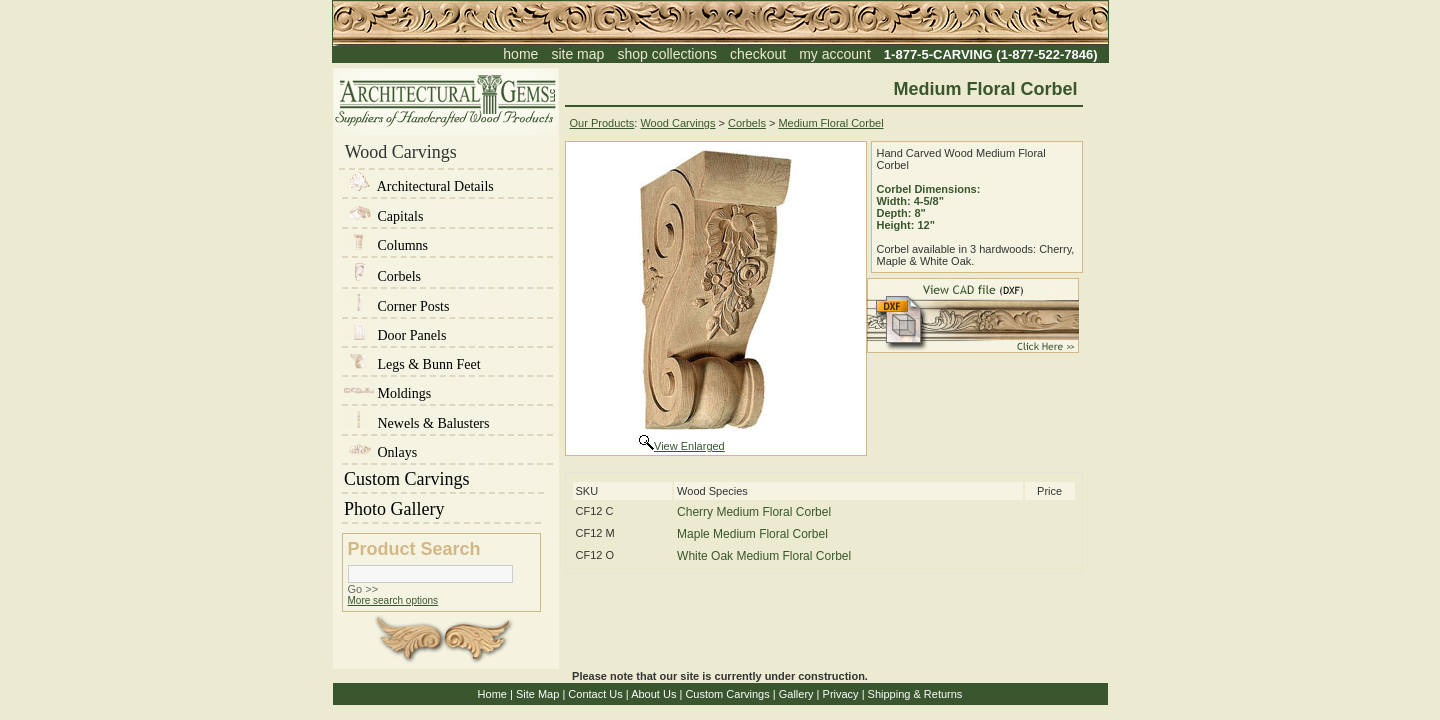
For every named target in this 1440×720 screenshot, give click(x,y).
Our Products (602, 123)
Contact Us (595, 694)
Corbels (382, 276)
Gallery (796, 694)
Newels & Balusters (416, 423)
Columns (386, 245)
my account (835, 54)
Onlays (380, 452)
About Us (653, 694)
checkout (758, 54)
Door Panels (395, 335)
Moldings (387, 393)
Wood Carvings (677, 123)
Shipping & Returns (915, 694)
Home (492, 694)
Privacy (841, 694)
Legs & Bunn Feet (412, 364)
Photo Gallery (441, 509)
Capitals (383, 216)
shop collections (667, 54)
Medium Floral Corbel (830, 123)
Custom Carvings (443, 479)
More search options (393, 600)
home (520, 54)
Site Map (537, 694)
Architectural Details (419, 186)
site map (577, 54)
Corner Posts (396, 306)
